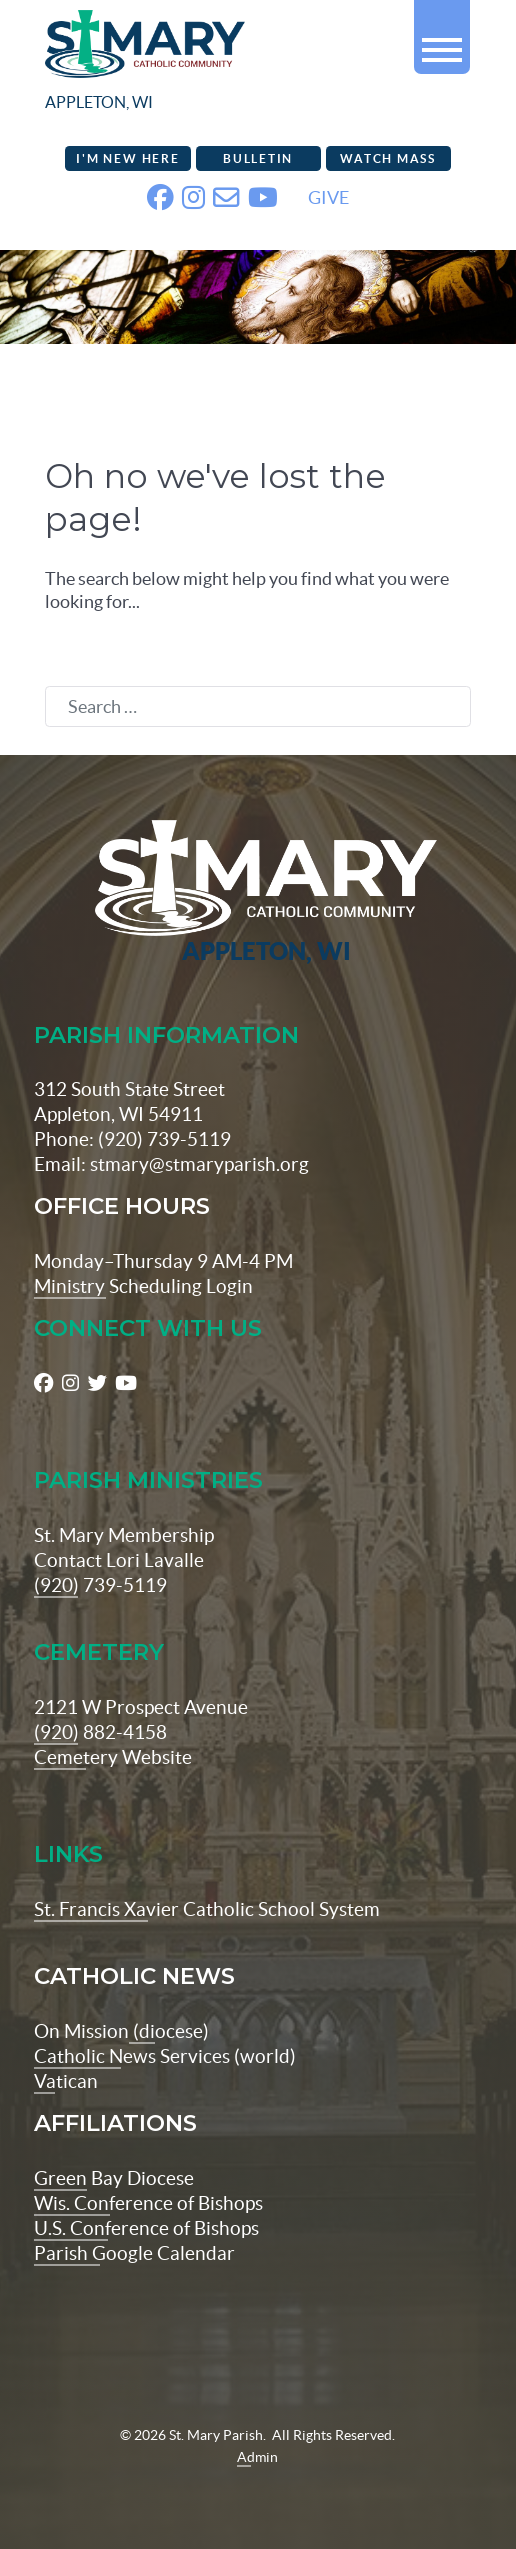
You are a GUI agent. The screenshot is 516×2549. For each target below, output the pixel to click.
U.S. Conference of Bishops (146, 2228)
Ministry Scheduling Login (143, 1286)
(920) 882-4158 (100, 1732)
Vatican (66, 2081)
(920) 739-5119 (100, 1585)
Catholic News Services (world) (165, 2056)
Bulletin (258, 158)
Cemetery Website (113, 1757)
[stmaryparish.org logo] (196, 65)
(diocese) (169, 2031)
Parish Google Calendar (134, 2253)
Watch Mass (388, 158)
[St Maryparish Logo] (258, 893)
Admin (257, 2457)
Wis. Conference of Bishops (148, 2203)
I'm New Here (127, 158)
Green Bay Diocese (114, 2178)
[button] (442, 41)
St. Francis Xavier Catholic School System (207, 1909)
